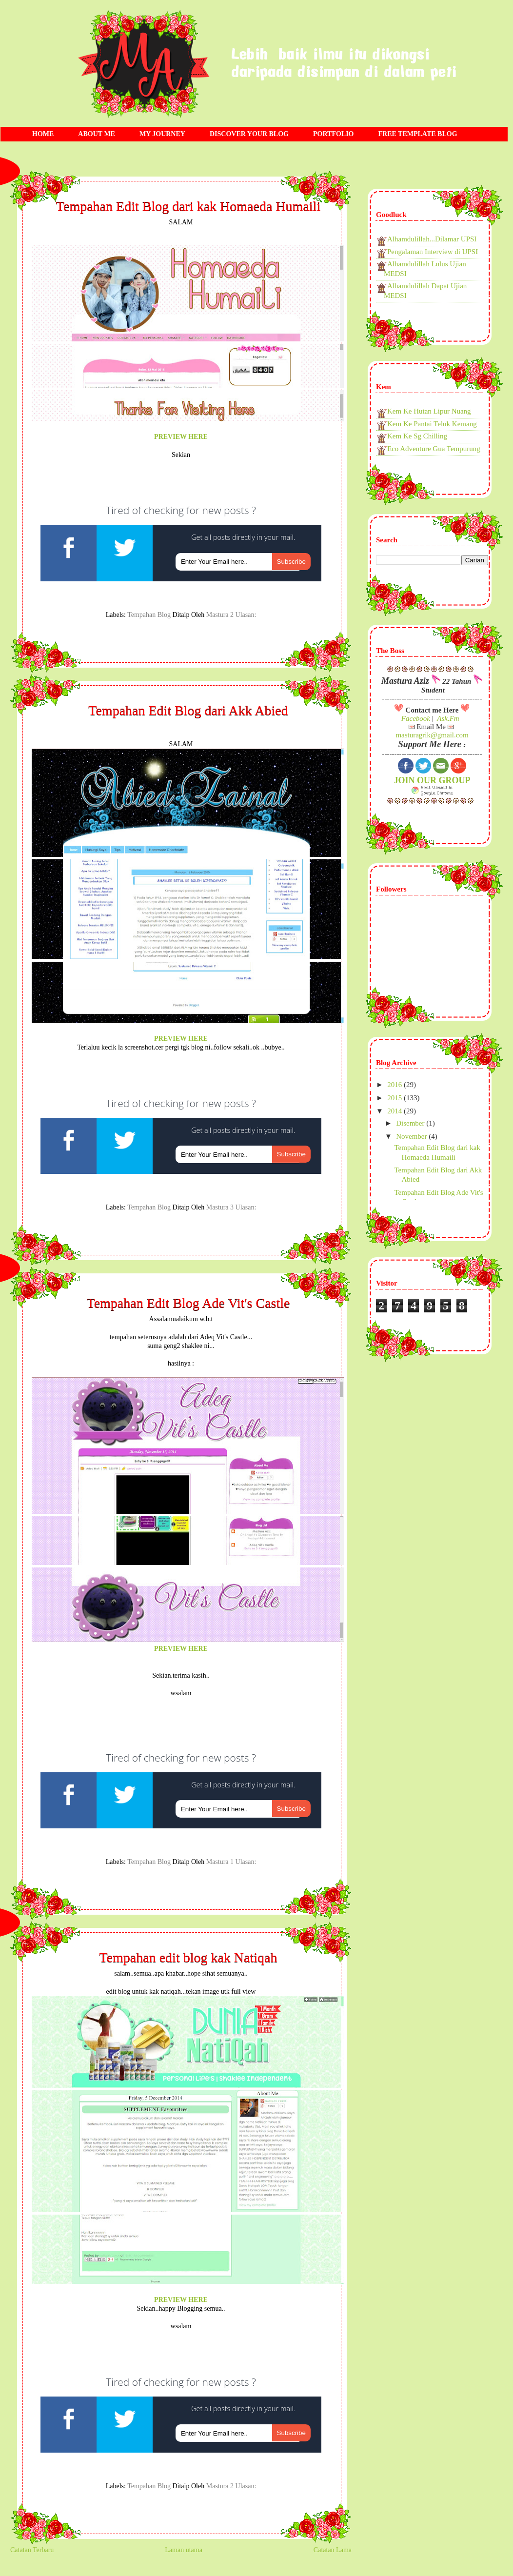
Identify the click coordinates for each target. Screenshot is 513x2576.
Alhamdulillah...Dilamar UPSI (431, 239)
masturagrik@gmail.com (431, 735)
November (412, 1136)
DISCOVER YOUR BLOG (249, 134)
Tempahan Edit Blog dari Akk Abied (188, 710)
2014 (395, 1111)
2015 (395, 1098)
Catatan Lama (333, 2550)
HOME (43, 134)
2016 (395, 1085)
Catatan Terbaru (32, 2550)
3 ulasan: (243, 1207)
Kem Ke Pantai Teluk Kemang (432, 424)
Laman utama (183, 2550)
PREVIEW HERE (181, 436)
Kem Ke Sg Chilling (417, 436)
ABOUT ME (96, 134)
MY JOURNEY (162, 134)
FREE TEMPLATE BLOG (417, 134)
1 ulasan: (243, 1861)
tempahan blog (149, 614)
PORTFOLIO (333, 134)
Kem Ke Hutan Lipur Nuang (429, 411)
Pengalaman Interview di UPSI (432, 252)
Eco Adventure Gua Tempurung (433, 449)
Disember (411, 1123)
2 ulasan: (243, 614)
